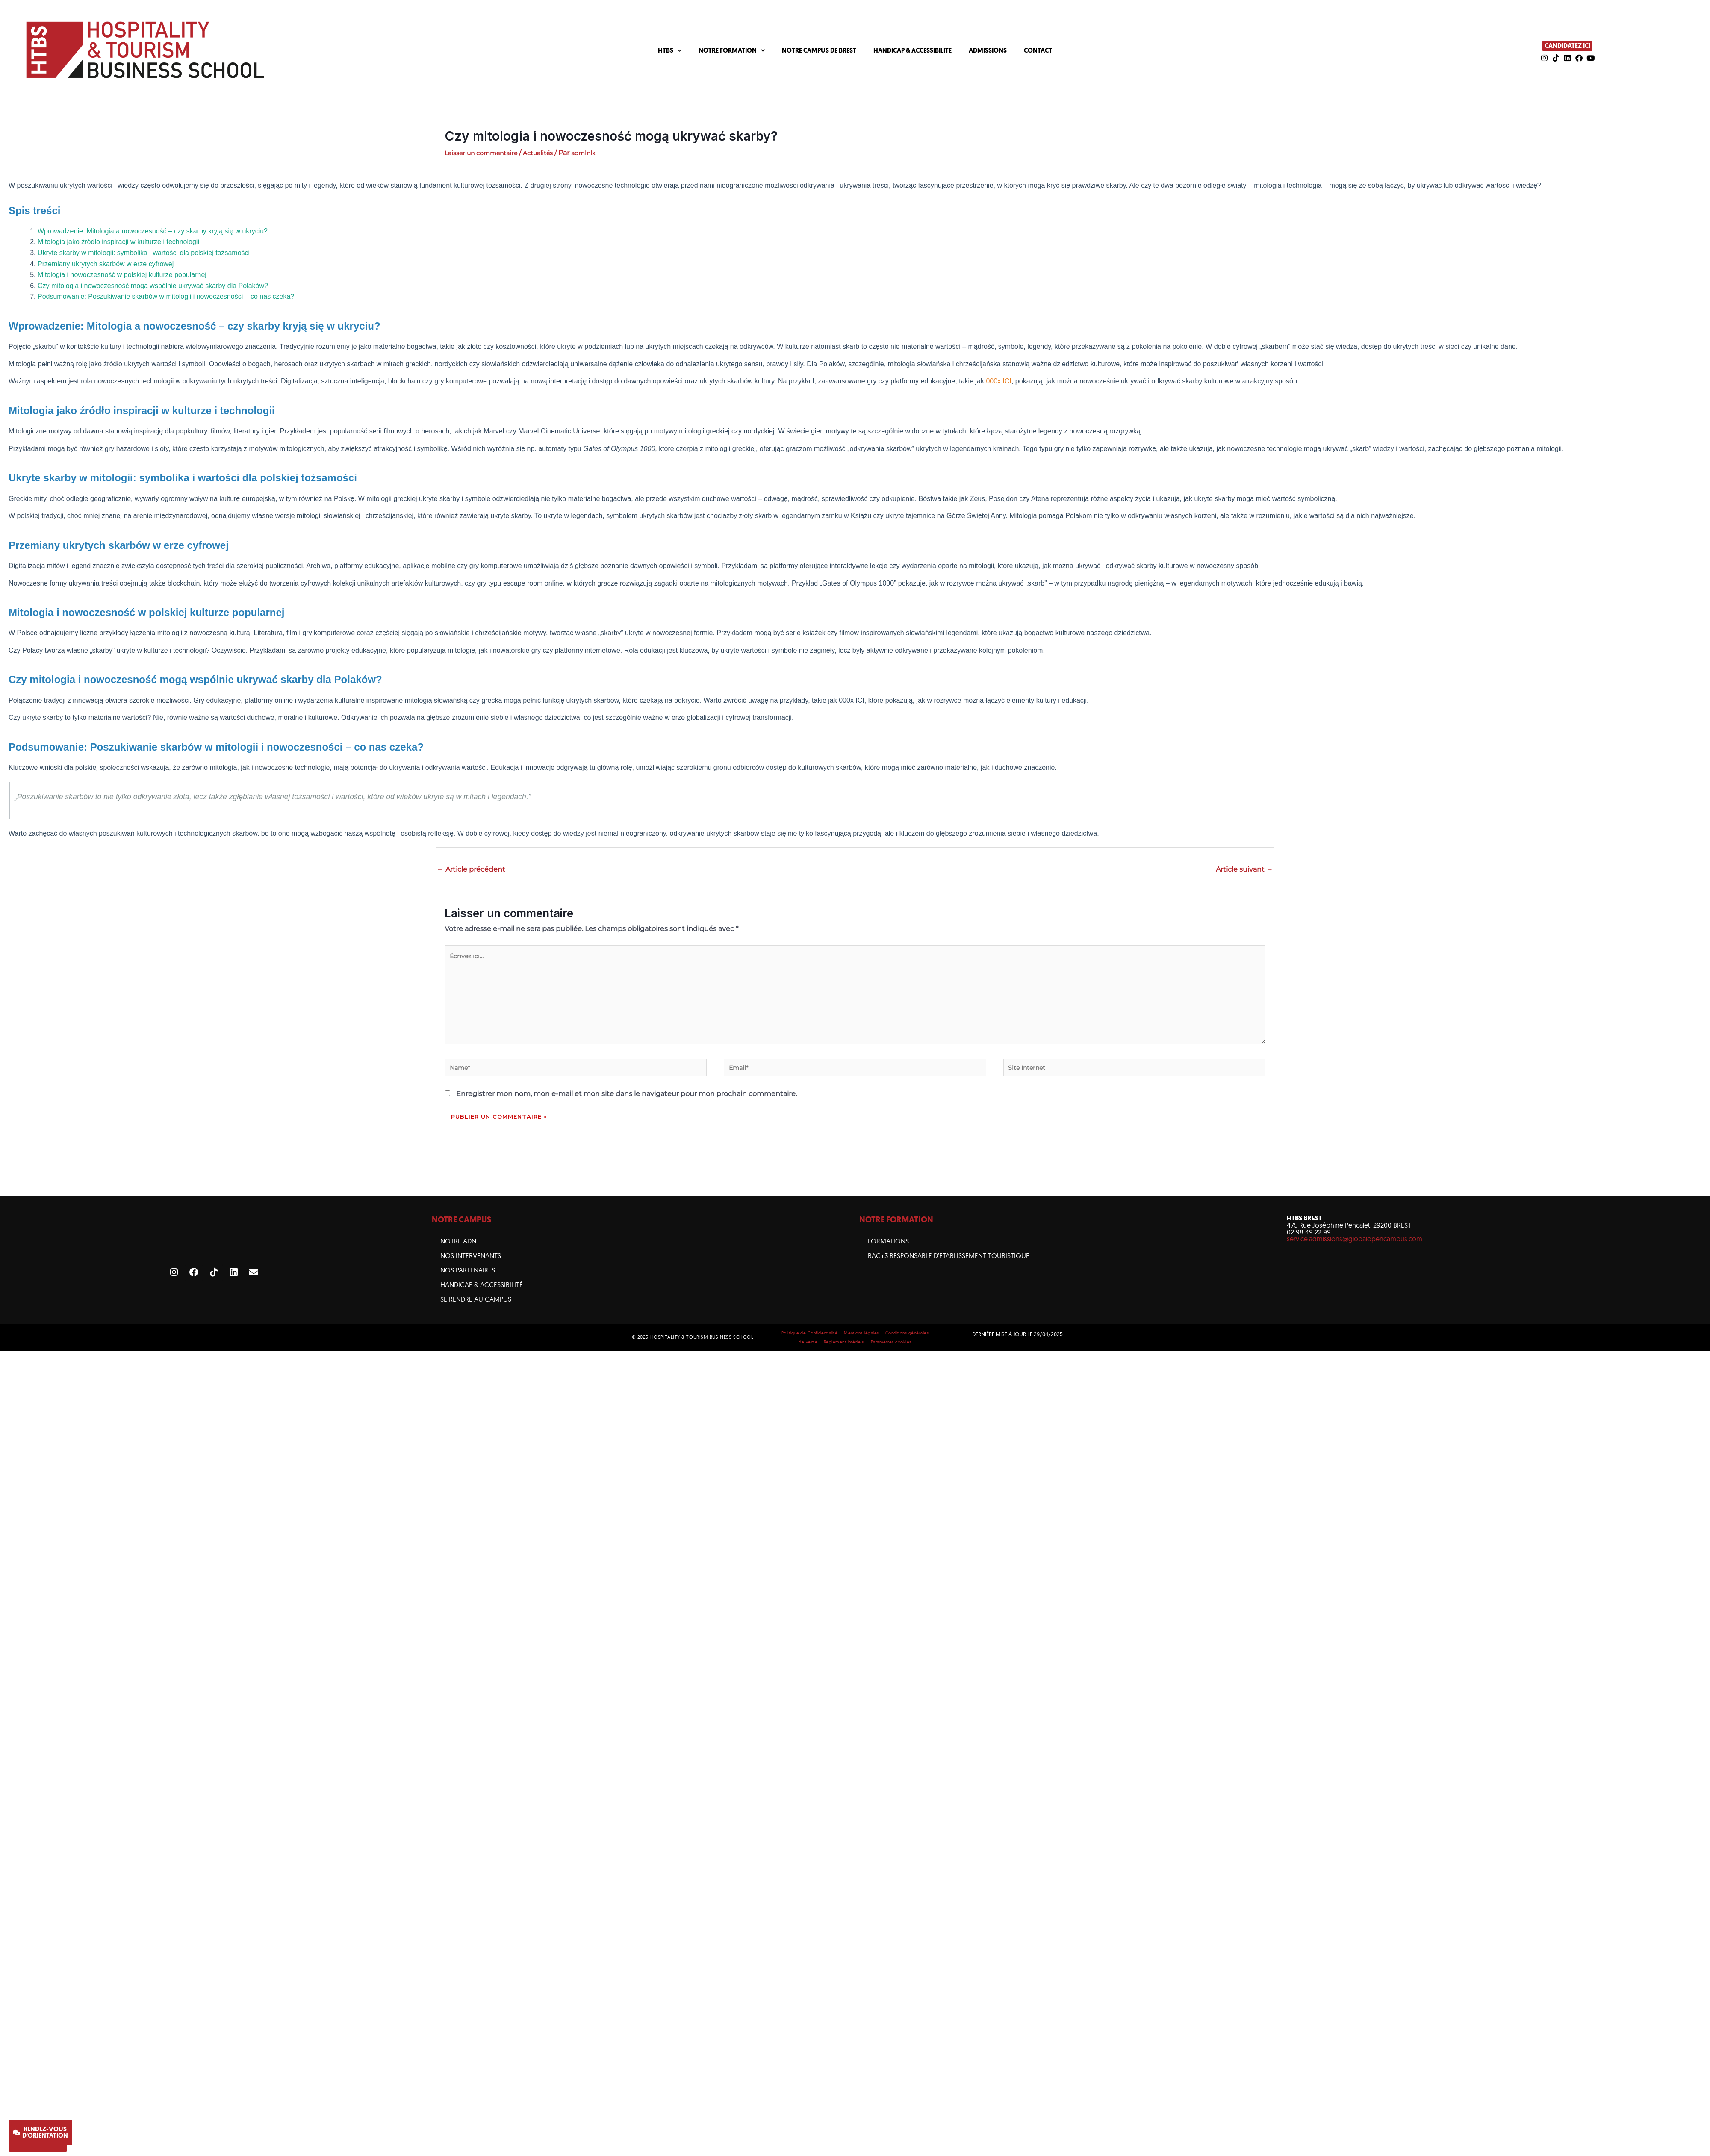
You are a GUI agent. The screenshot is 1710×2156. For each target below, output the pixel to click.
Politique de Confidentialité (817, 1349)
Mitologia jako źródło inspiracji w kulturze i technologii (118, 241)
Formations (888, 1256)
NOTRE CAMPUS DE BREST (819, 50)
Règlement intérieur (854, 1357)
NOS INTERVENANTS (470, 1271)
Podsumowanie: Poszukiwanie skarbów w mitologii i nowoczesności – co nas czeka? (166, 296)
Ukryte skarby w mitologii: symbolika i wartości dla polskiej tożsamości (144, 252)
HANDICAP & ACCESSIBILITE (912, 50)
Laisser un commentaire (486, 153)
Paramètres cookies (905, 1357)
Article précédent (471, 869)
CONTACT (1038, 50)
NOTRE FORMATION (732, 50)
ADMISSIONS (988, 50)
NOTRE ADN (458, 1256)
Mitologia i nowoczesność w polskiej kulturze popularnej (122, 274)
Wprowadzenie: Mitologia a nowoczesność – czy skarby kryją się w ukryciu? (153, 231)
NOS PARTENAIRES (467, 1285)
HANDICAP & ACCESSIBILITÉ (481, 1300)
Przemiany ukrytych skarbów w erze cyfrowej (106, 264)
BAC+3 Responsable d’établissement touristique (948, 1271)
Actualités (550, 153)
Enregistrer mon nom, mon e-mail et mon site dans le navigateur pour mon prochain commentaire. (626, 1109)
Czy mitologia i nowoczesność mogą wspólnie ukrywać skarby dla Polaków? (153, 285)
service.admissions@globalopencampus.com (1354, 1254)
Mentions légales (873, 1349)
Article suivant (1244, 869)
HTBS (669, 50)
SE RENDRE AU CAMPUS (475, 1315)
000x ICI (998, 381)
